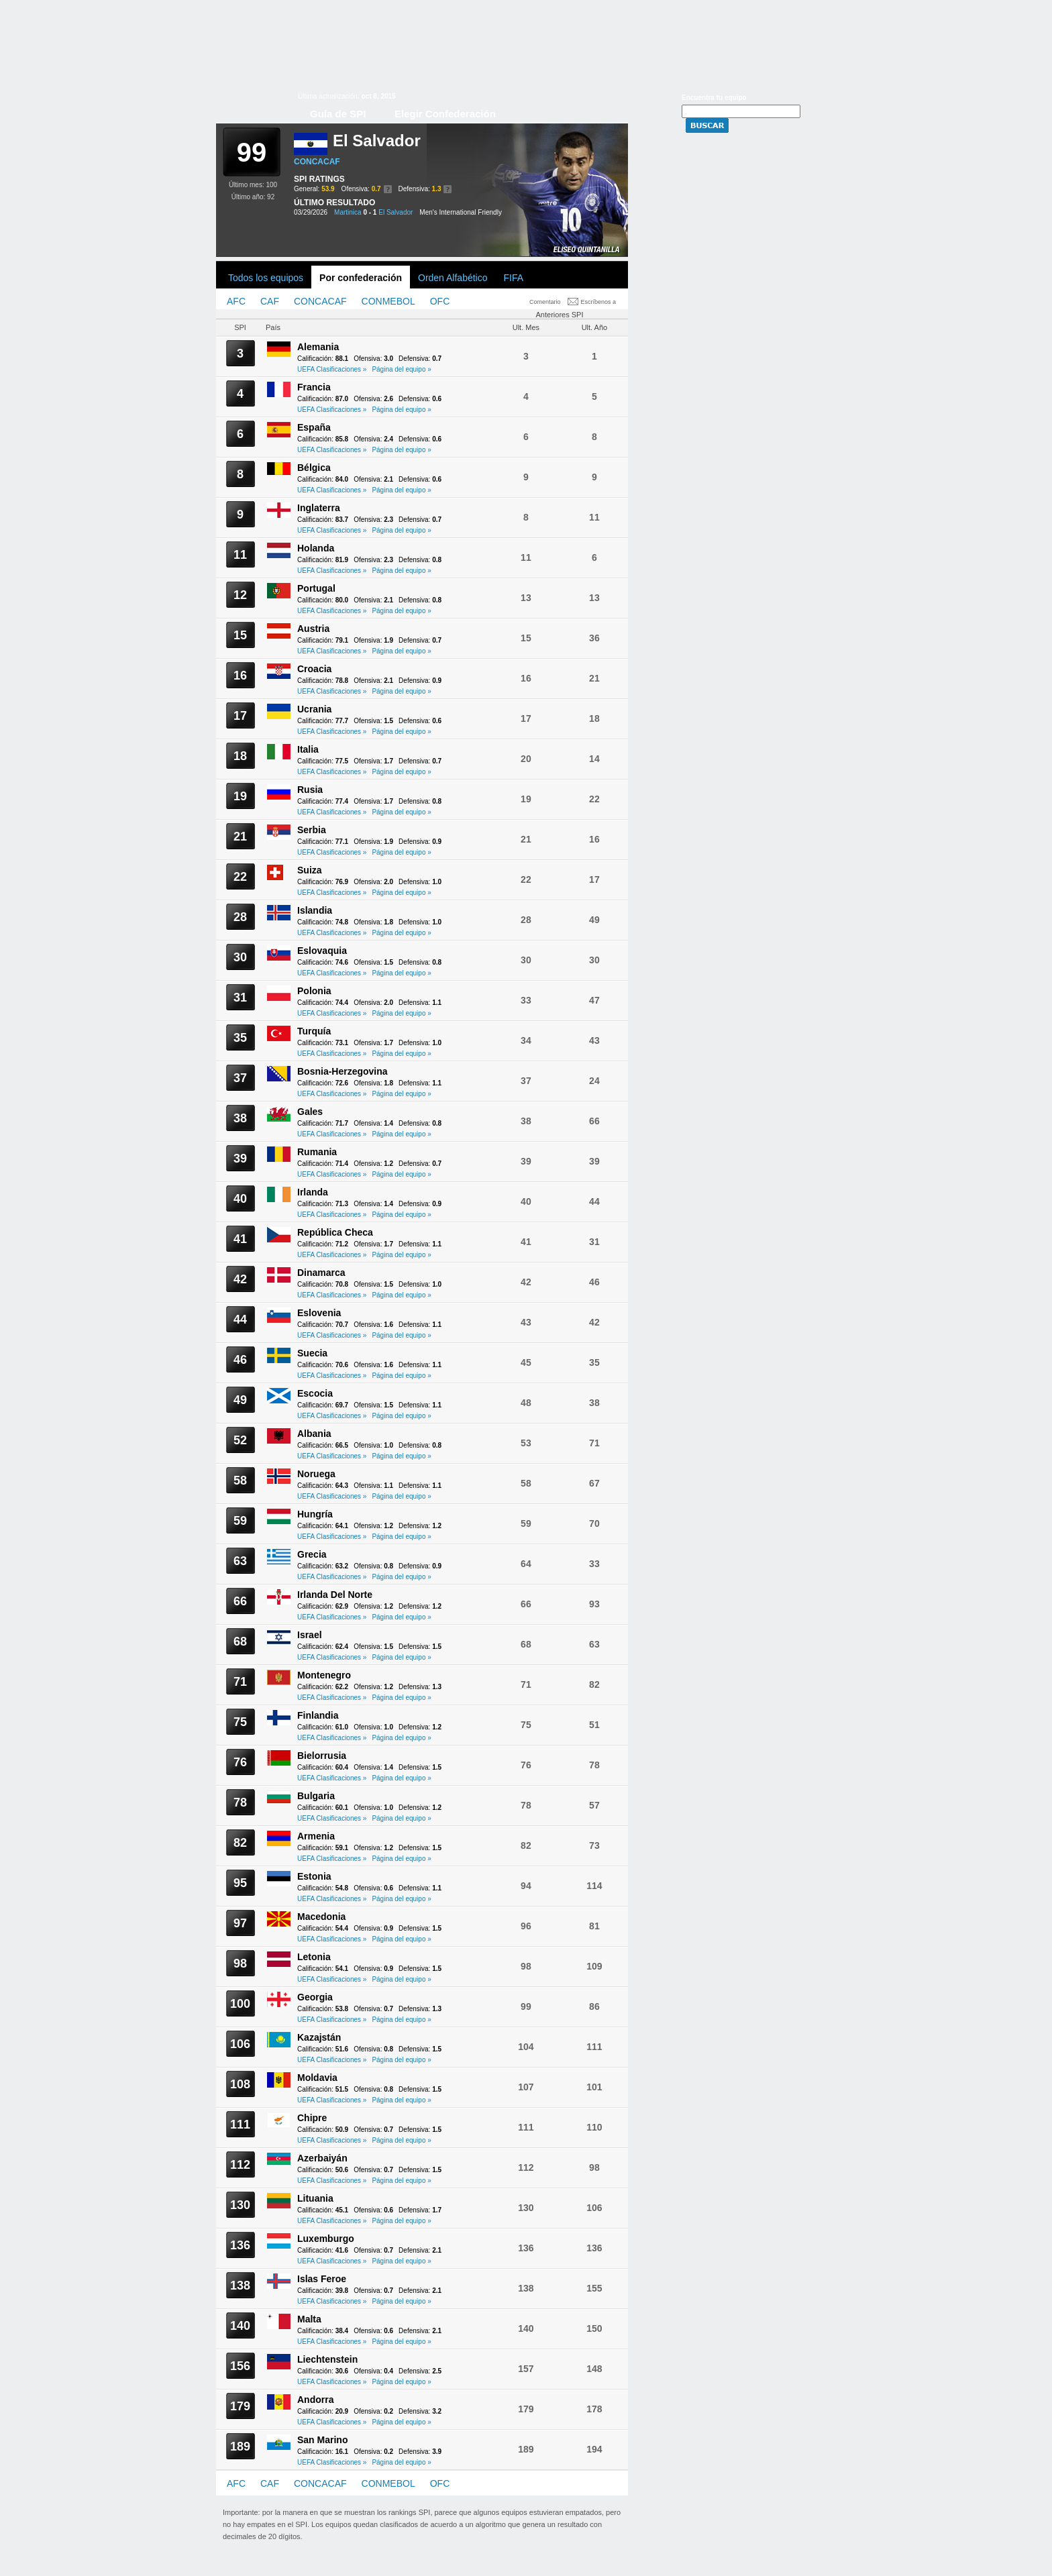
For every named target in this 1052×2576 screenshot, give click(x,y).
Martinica (348, 212)
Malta (309, 2319)
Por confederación (360, 277)
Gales (310, 1111)
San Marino (322, 2439)
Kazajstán (319, 2037)
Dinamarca (321, 1272)
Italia (308, 749)
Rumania (317, 1151)
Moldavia (317, 2077)
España (314, 427)
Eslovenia (319, 1312)
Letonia (314, 1956)
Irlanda (312, 1192)
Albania (314, 1433)
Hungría (315, 1514)
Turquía (314, 1031)
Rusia (310, 789)
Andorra (315, 2399)
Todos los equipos (265, 277)
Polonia (314, 990)
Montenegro (324, 1675)
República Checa (335, 1232)
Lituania (315, 2198)
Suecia (312, 1353)
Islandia (314, 910)
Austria (313, 628)
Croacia (314, 668)
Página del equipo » (401, 369)
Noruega (316, 1473)
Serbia (311, 829)
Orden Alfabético (453, 277)
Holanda (315, 548)
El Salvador (395, 212)
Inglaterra (318, 507)
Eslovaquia (322, 950)
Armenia (316, 1836)
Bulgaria (316, 1795)
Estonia (314, 1876)
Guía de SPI (338, 113)
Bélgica (314, 467)
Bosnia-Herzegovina (342, 1071)
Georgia (315, 1997)
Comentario (545, 302)
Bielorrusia (321, 1755)
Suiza (309, 870)
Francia (314, 387)
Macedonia (321, 1916)
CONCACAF (317, 161)
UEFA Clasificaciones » (331, 369)
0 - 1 (369, 212)
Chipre (312, 2117)
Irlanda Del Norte (334, 1594)
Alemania (318, 346)
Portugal (316, 588)
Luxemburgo (325, 2238)
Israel (309, 1634)
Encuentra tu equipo (714, 97)
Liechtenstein (327, 2359)
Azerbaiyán (322, 2158)
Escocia (315, 1393)
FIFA (514, 277)
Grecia (312, 1554)
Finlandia (317, 1715)
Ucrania (314, 709)
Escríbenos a (599, 302)
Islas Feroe (321, 2278)
